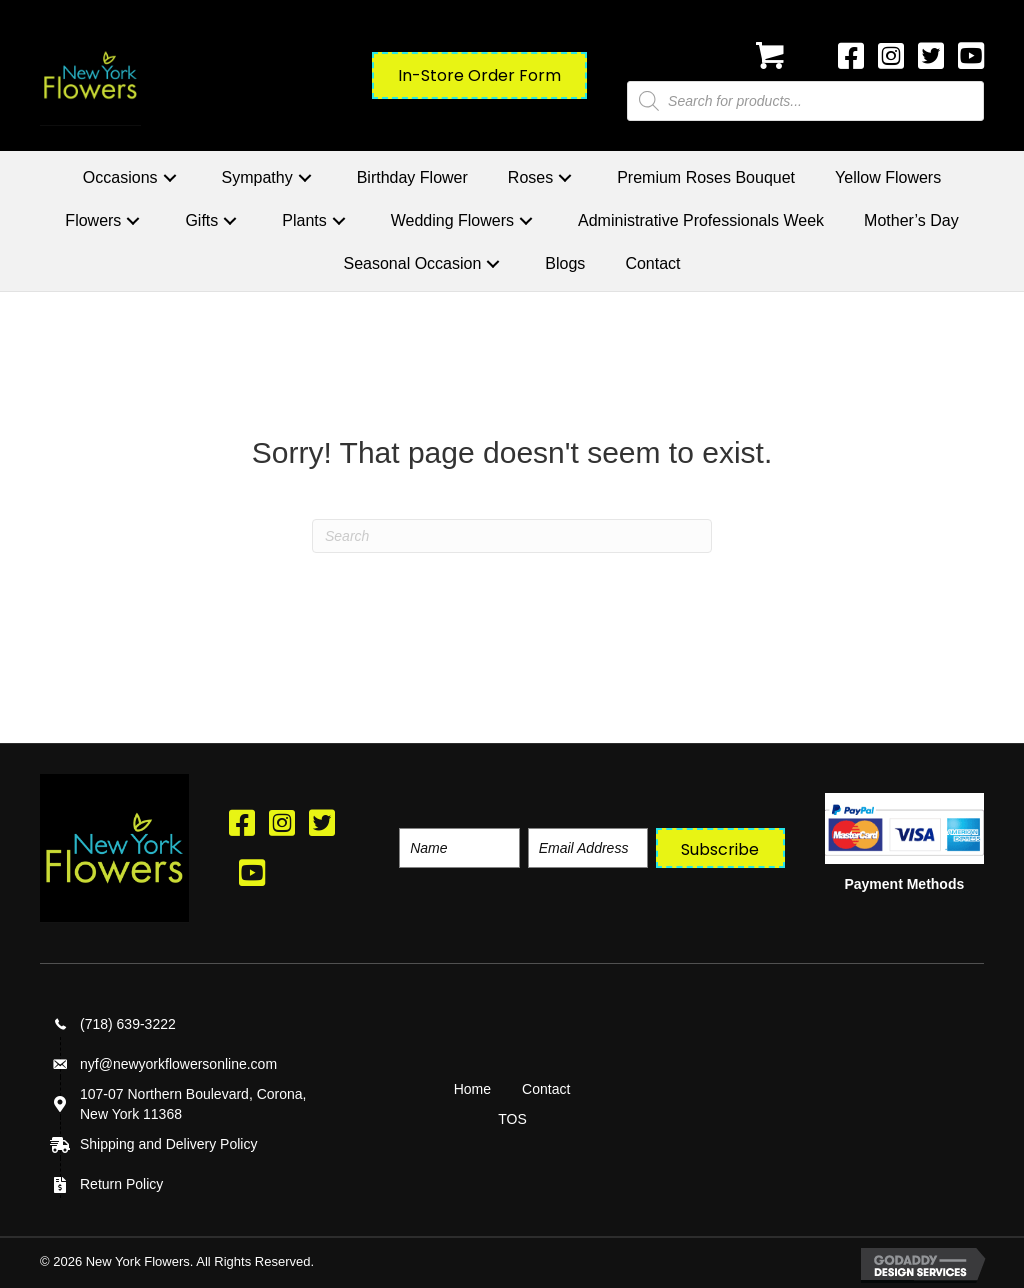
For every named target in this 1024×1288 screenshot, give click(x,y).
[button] (170, 177)
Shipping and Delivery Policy (168, 1144)
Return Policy (121, 1184)
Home (472, 1089)
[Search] (512, 536)
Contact (546, 1089)
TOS (512, 1119)
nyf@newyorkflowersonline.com (178, 1064)
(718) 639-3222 (128, 1024)
